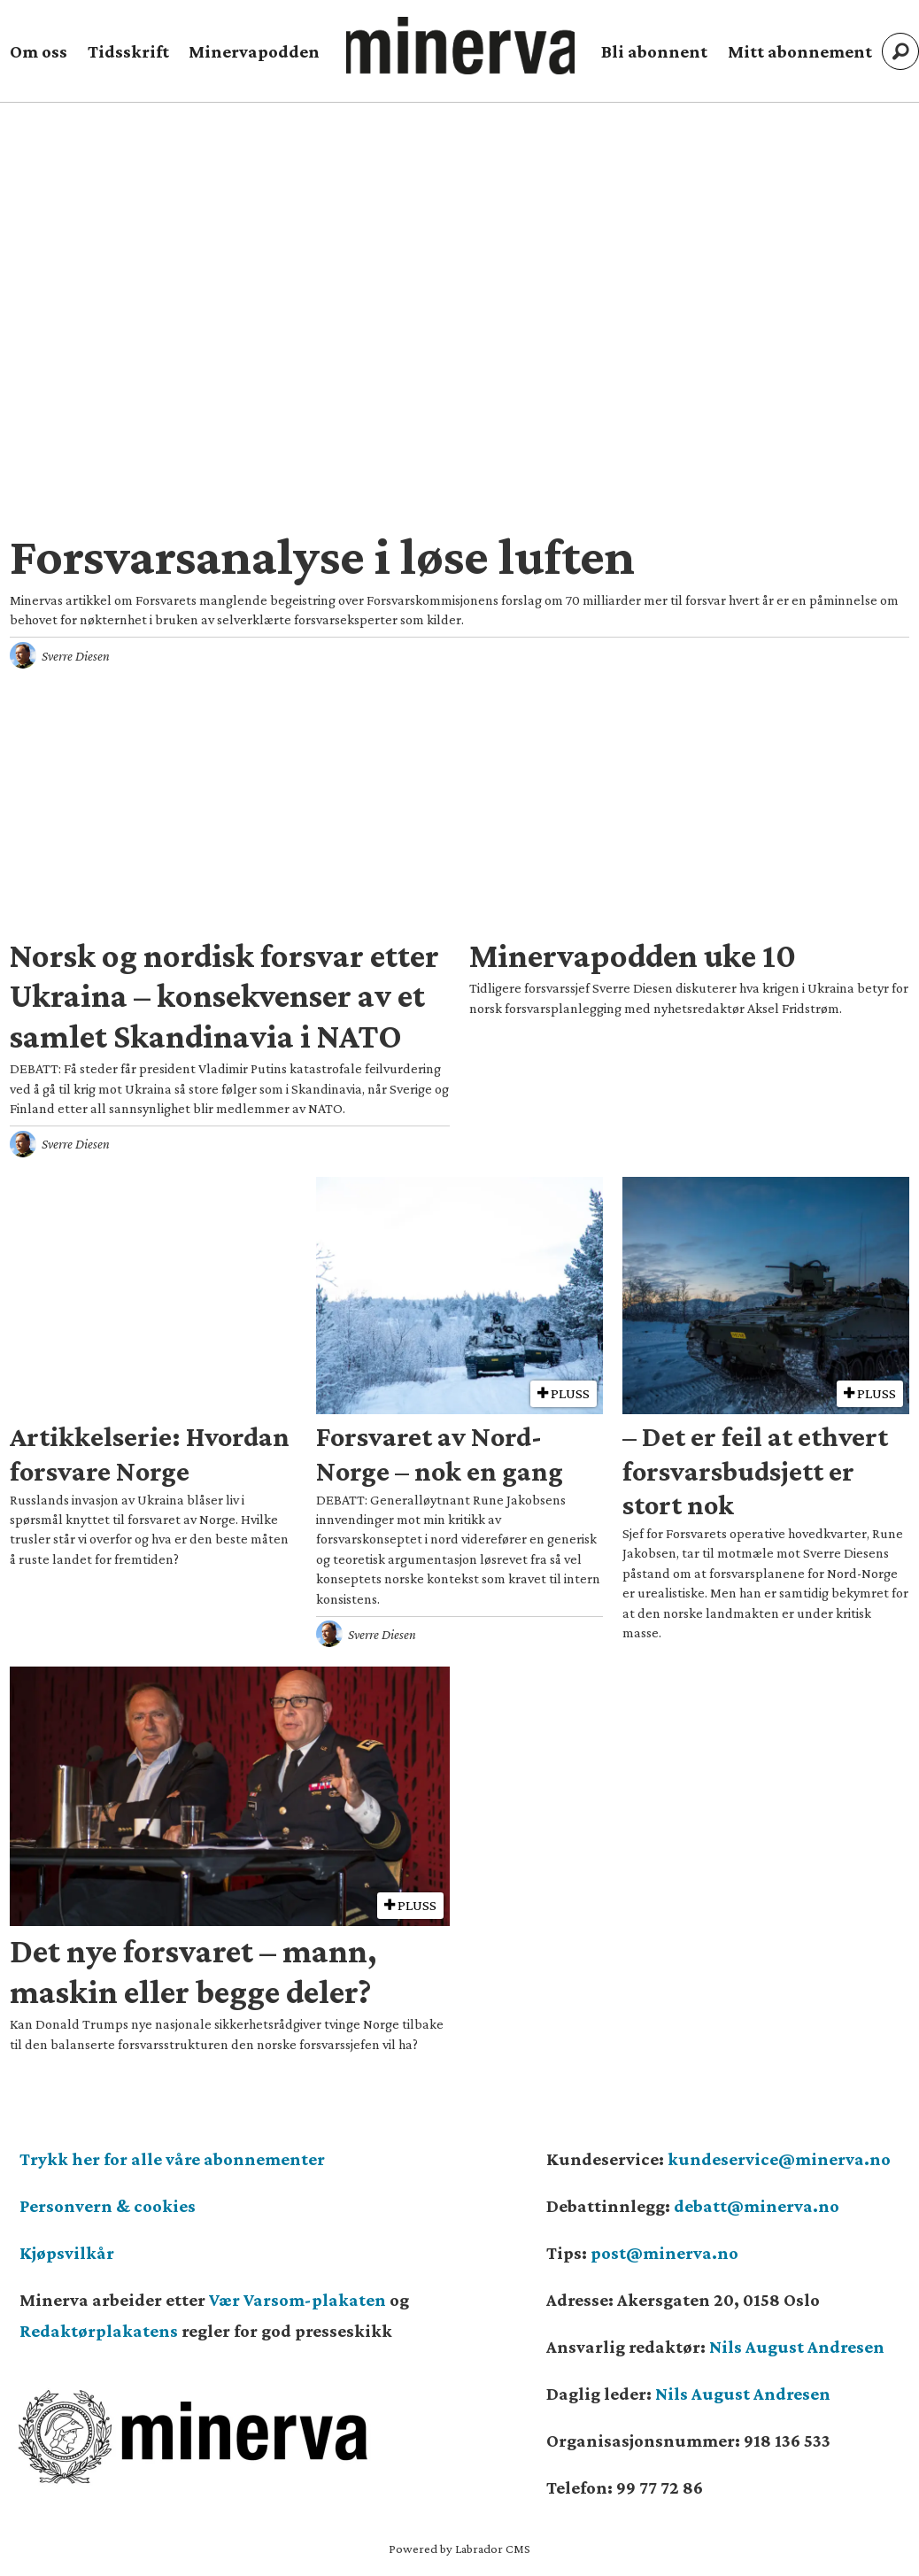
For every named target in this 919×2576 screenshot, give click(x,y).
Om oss (38, 51)
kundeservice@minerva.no (779, 2159)
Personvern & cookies (107, 2206)
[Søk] (900, 51)
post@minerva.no (664, 2253)
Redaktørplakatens (98, 2330)
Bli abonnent (654, 51)
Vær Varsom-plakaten (297, 2299)
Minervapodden (254, 51)
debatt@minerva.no (756, 2206)
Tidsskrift (128, 51)
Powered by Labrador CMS (459, 2548)
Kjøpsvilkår (66, 2253)
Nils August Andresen (796, 2346)
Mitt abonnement (800, 51)
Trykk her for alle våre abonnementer (172, 2159)
